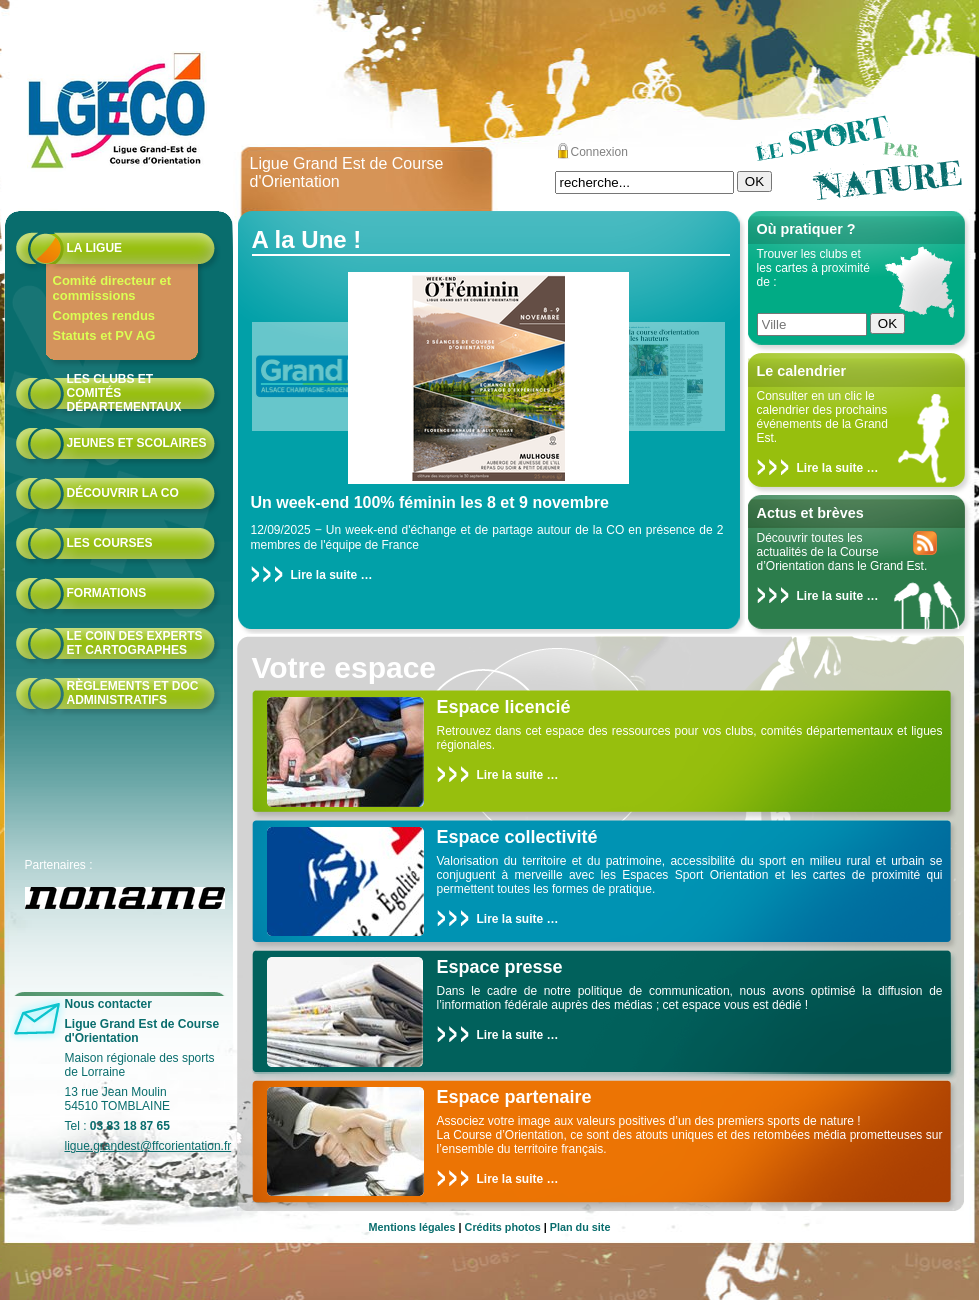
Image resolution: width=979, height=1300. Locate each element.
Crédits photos (503, 1227)
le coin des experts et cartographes (135, 643)
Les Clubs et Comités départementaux (124, 393)
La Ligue (95, 248)
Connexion (599, 152)
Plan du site (580, 1227)
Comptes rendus (104, 315)
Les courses (110, 543)
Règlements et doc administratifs (133, 693)
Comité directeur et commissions (112, 288)
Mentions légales (412, 1227)
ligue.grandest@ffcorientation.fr (148, 1146)
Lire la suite (830, 468)
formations (107, 593)
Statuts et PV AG (104, 335)
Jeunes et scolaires (137, 443)
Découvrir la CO (123, 493)
